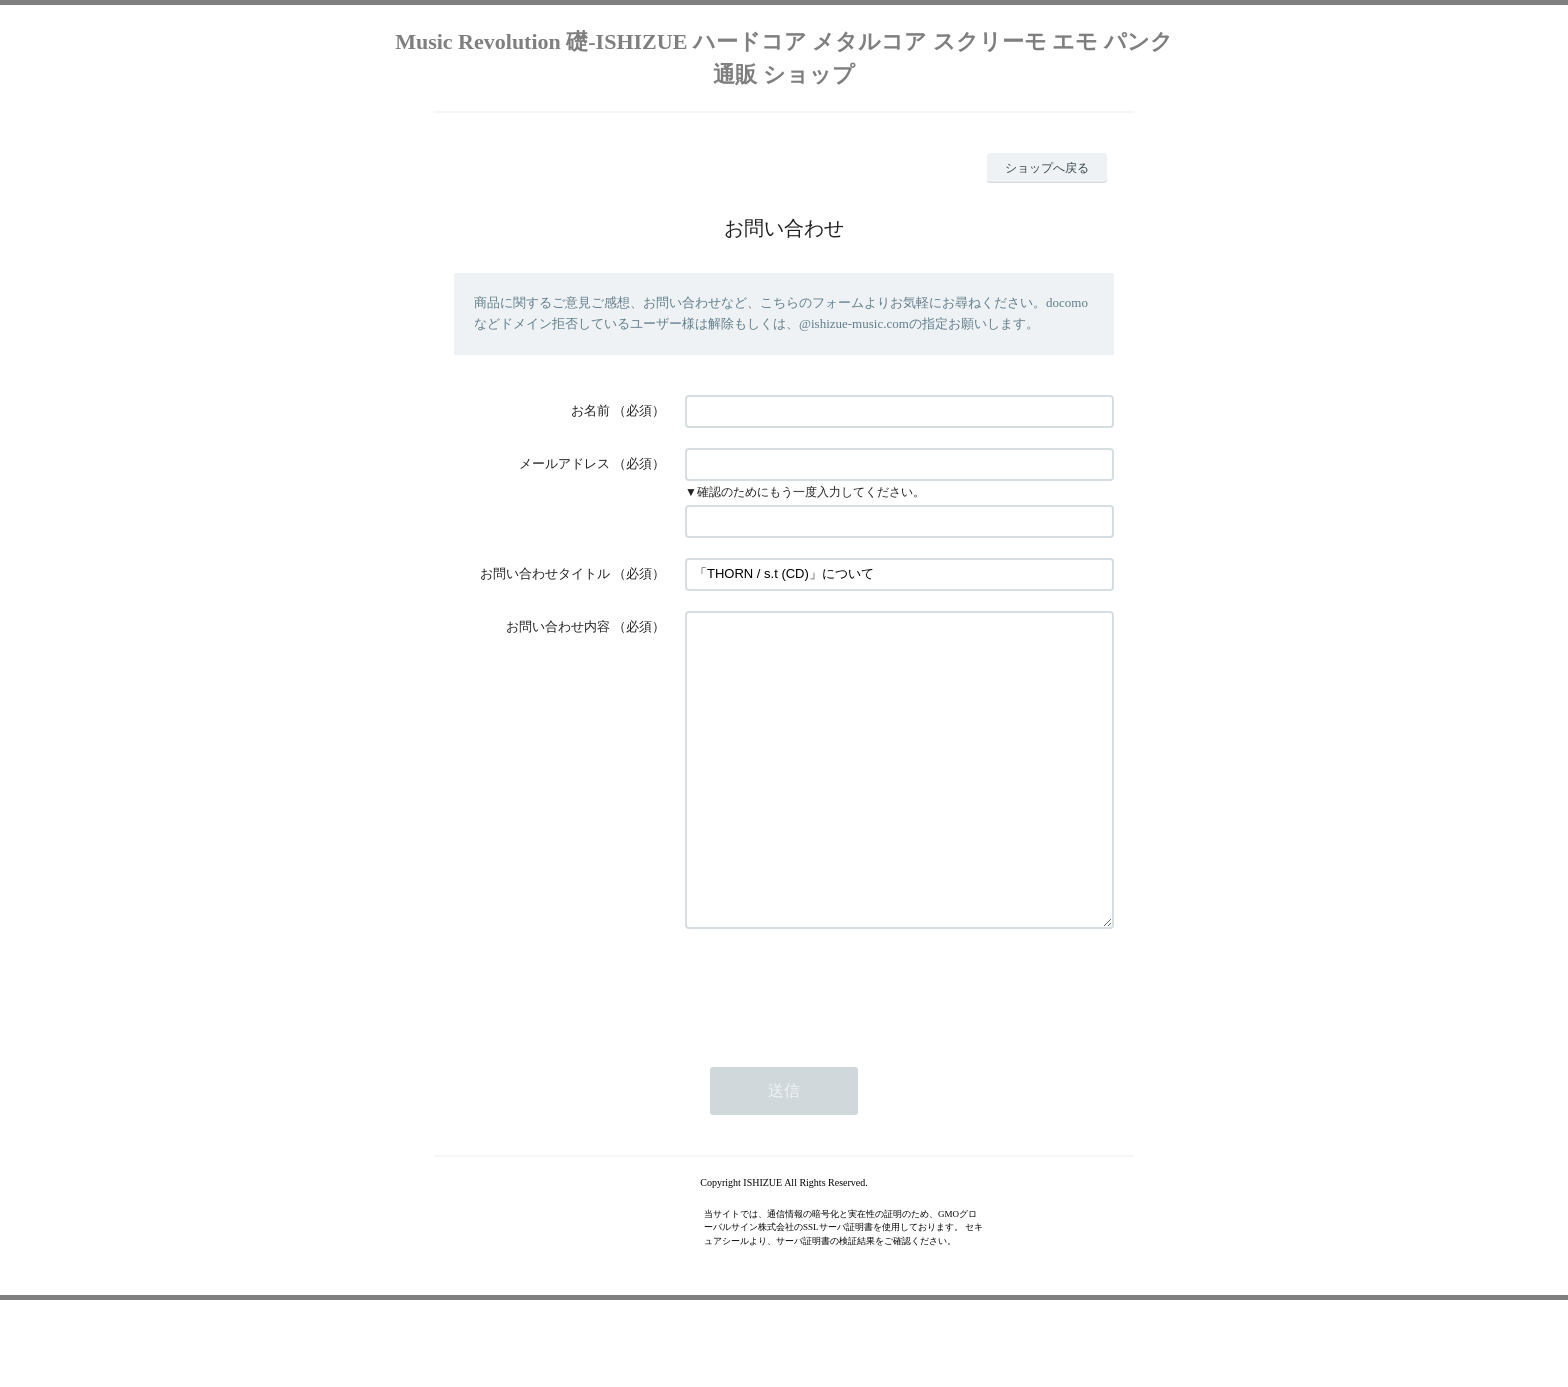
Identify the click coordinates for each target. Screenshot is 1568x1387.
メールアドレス (564, 463)
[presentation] (837, 1048)
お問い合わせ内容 (558, 626)
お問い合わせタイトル (545, 573)
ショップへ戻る (1047, 168)
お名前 (590, 410)
